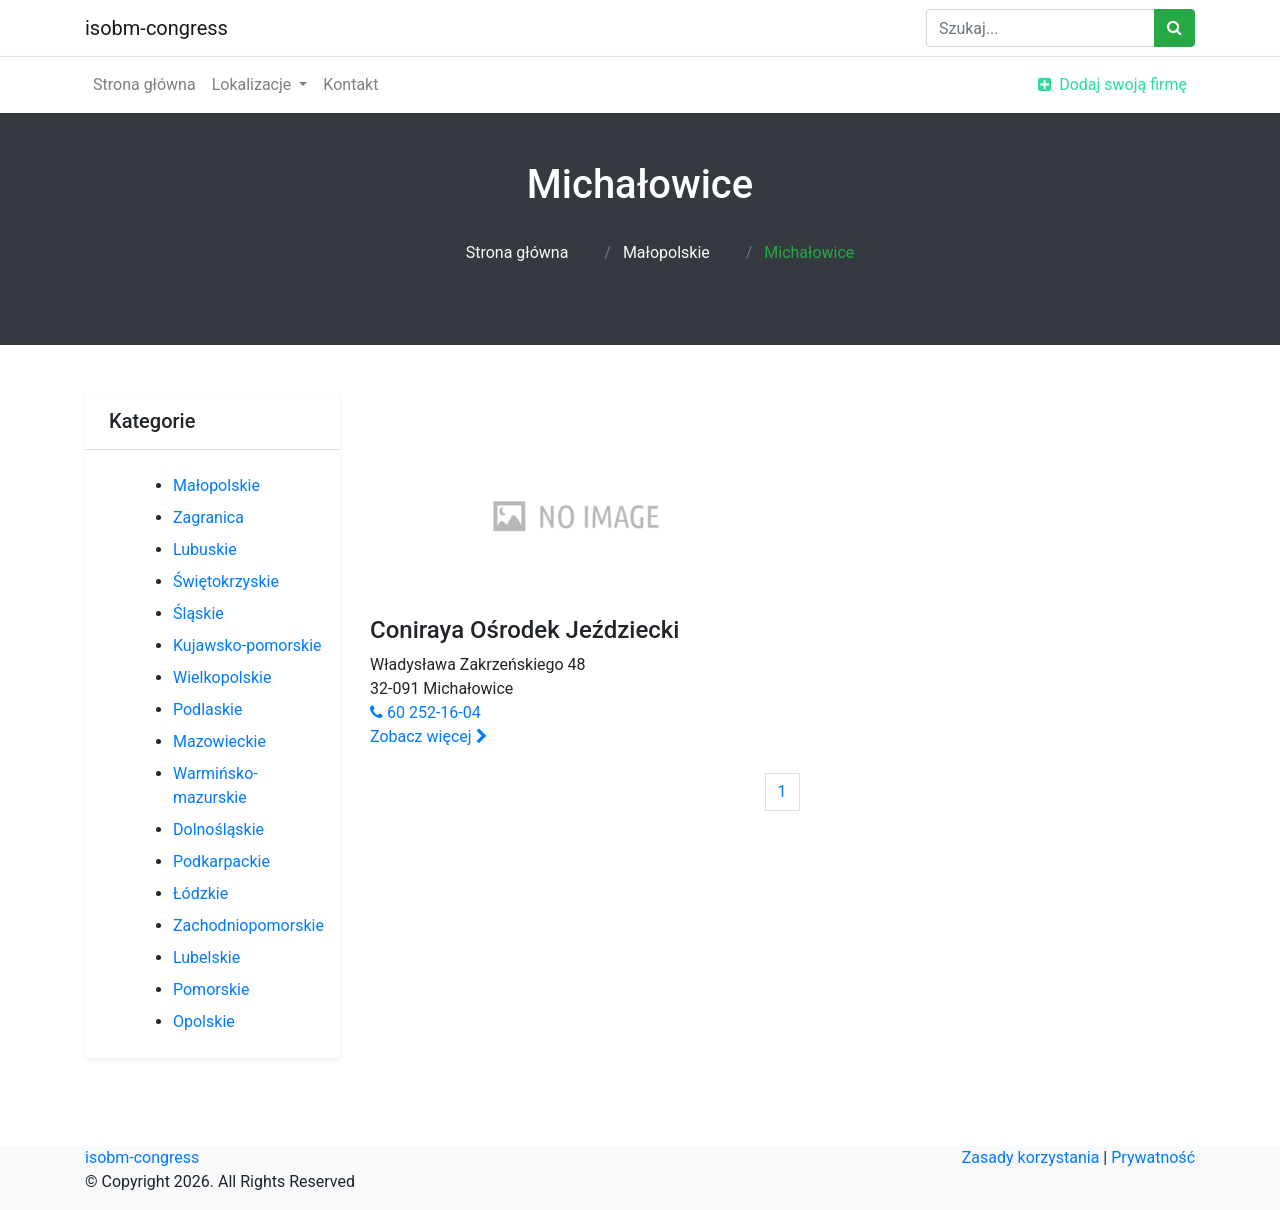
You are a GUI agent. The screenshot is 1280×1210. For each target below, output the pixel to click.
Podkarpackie (221, 861)
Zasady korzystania (1031, 1157)
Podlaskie (207, 709)
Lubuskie (205, 549)
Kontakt (350, 84)
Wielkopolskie (222, 677)
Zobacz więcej (428, 736)
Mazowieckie (219, 741)
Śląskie (198, 613)
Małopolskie (666, 252)
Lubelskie (206, 957)
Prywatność (1153, 1157)
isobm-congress (156, 28)
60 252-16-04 (425, 712)
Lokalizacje (254, 84)
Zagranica (208, 517)
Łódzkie (200, 893)
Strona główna (144, 84)
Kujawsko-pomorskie (247, 645)
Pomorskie (211, 989)
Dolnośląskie (218, 829)
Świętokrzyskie (226, 581)
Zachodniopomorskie (248, 925)
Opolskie (204, 1021)
